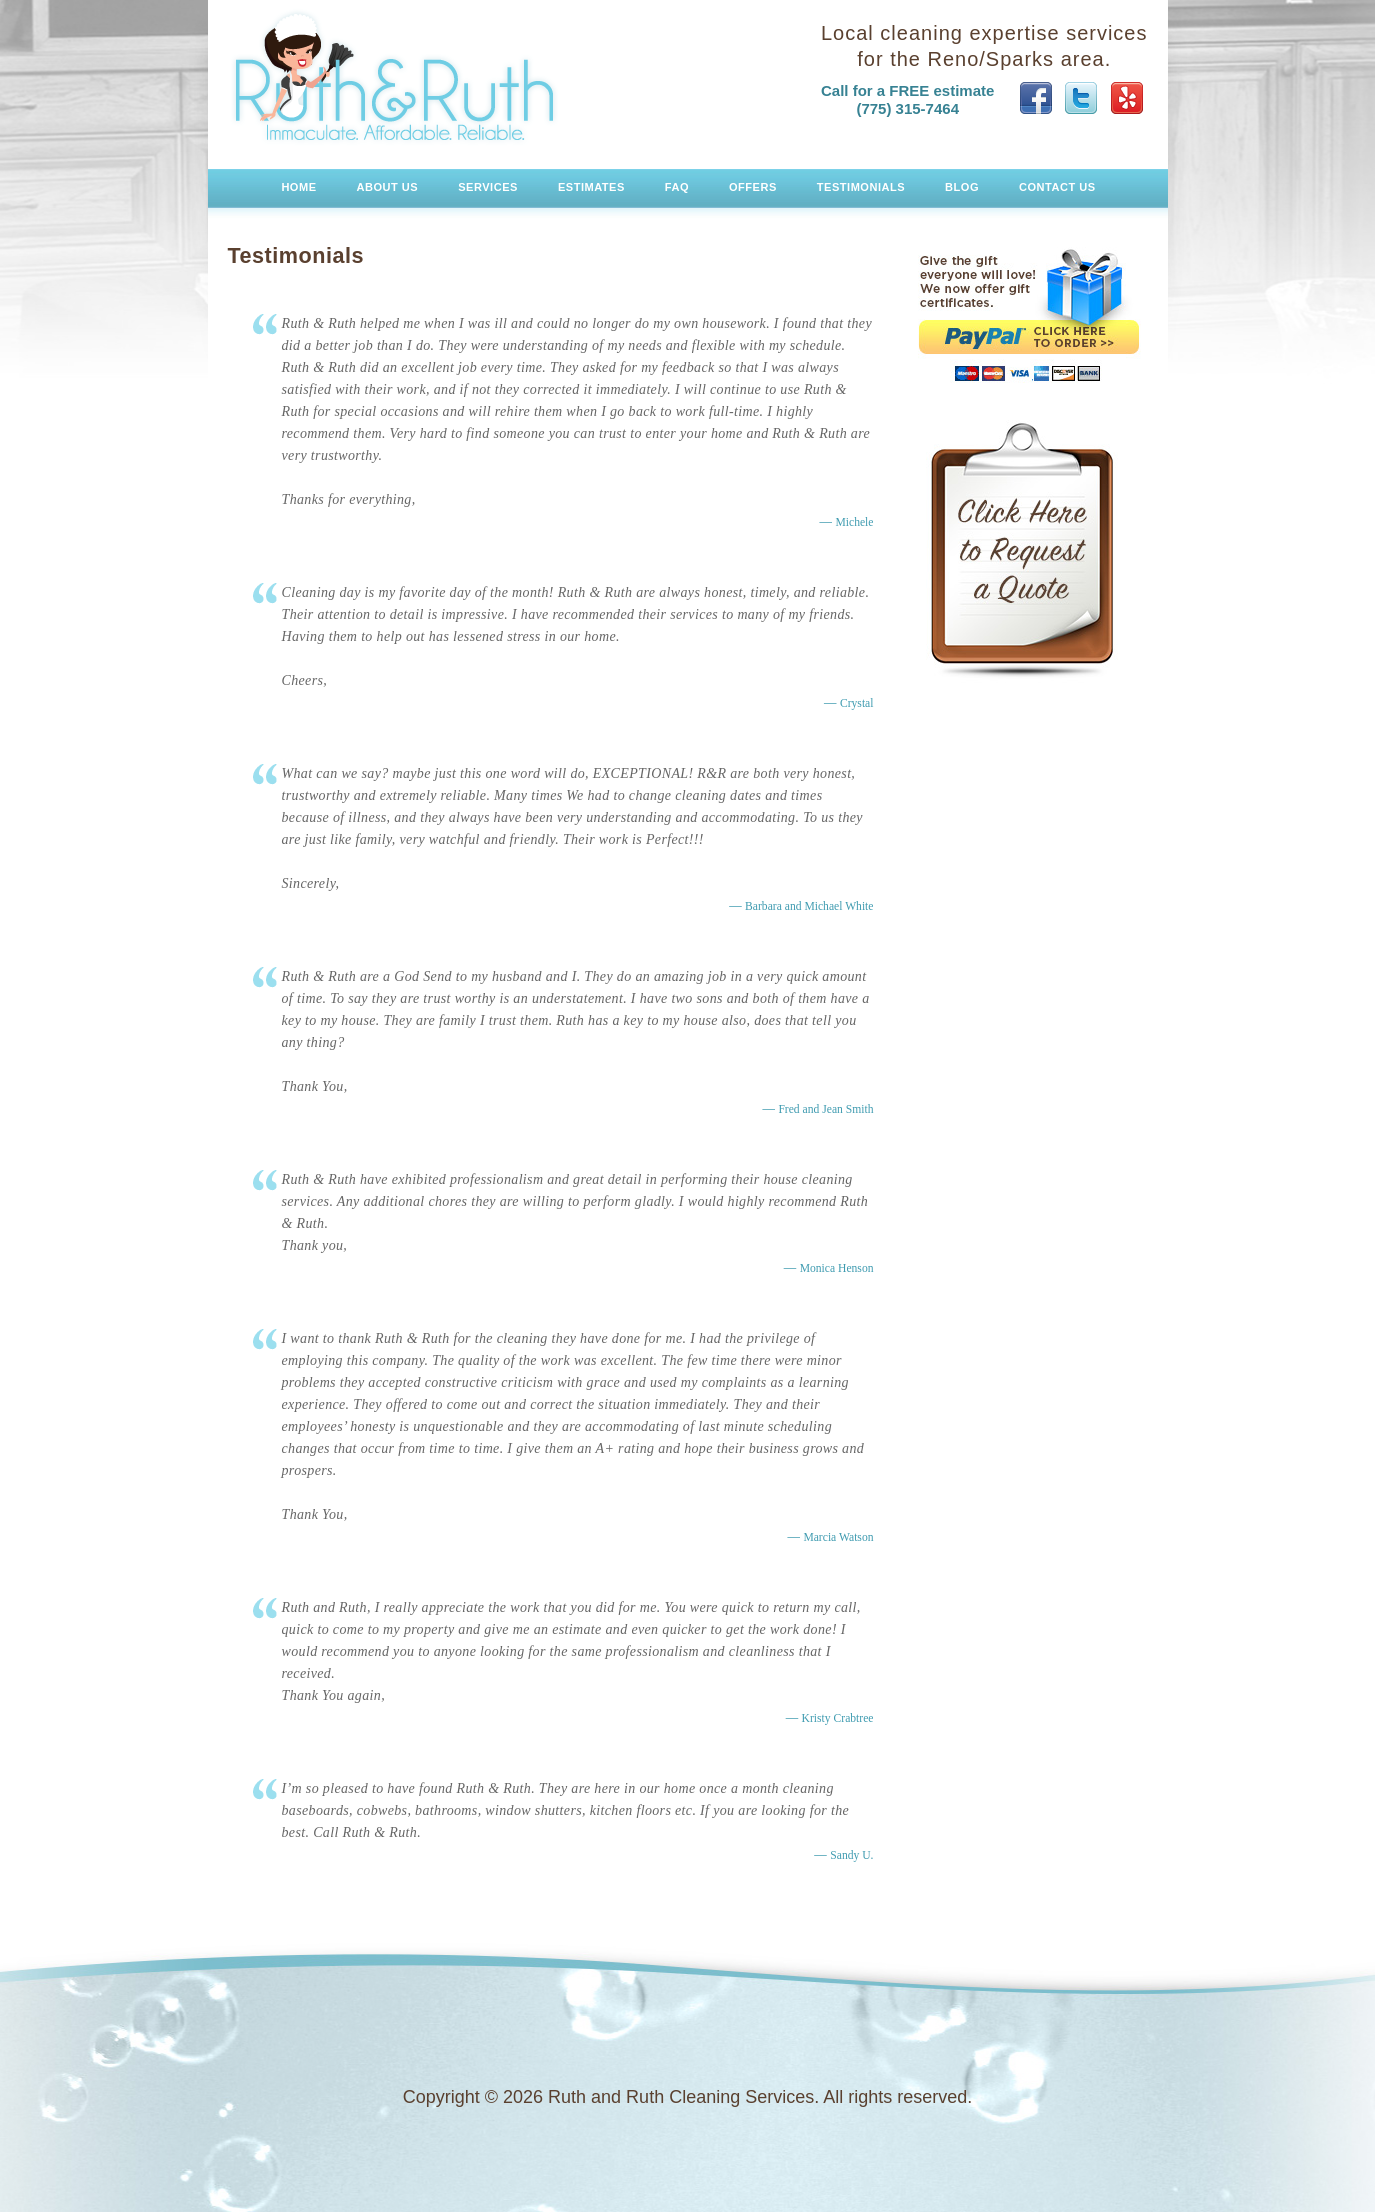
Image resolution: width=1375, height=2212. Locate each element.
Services (488, 187)
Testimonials (861, 187)
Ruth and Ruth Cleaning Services (395, 77)
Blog (962, 187)
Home (298, 187)
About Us (388, 187)
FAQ (677, 187)
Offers (753, 187)
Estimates (591, 187)
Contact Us (1057, 187)
